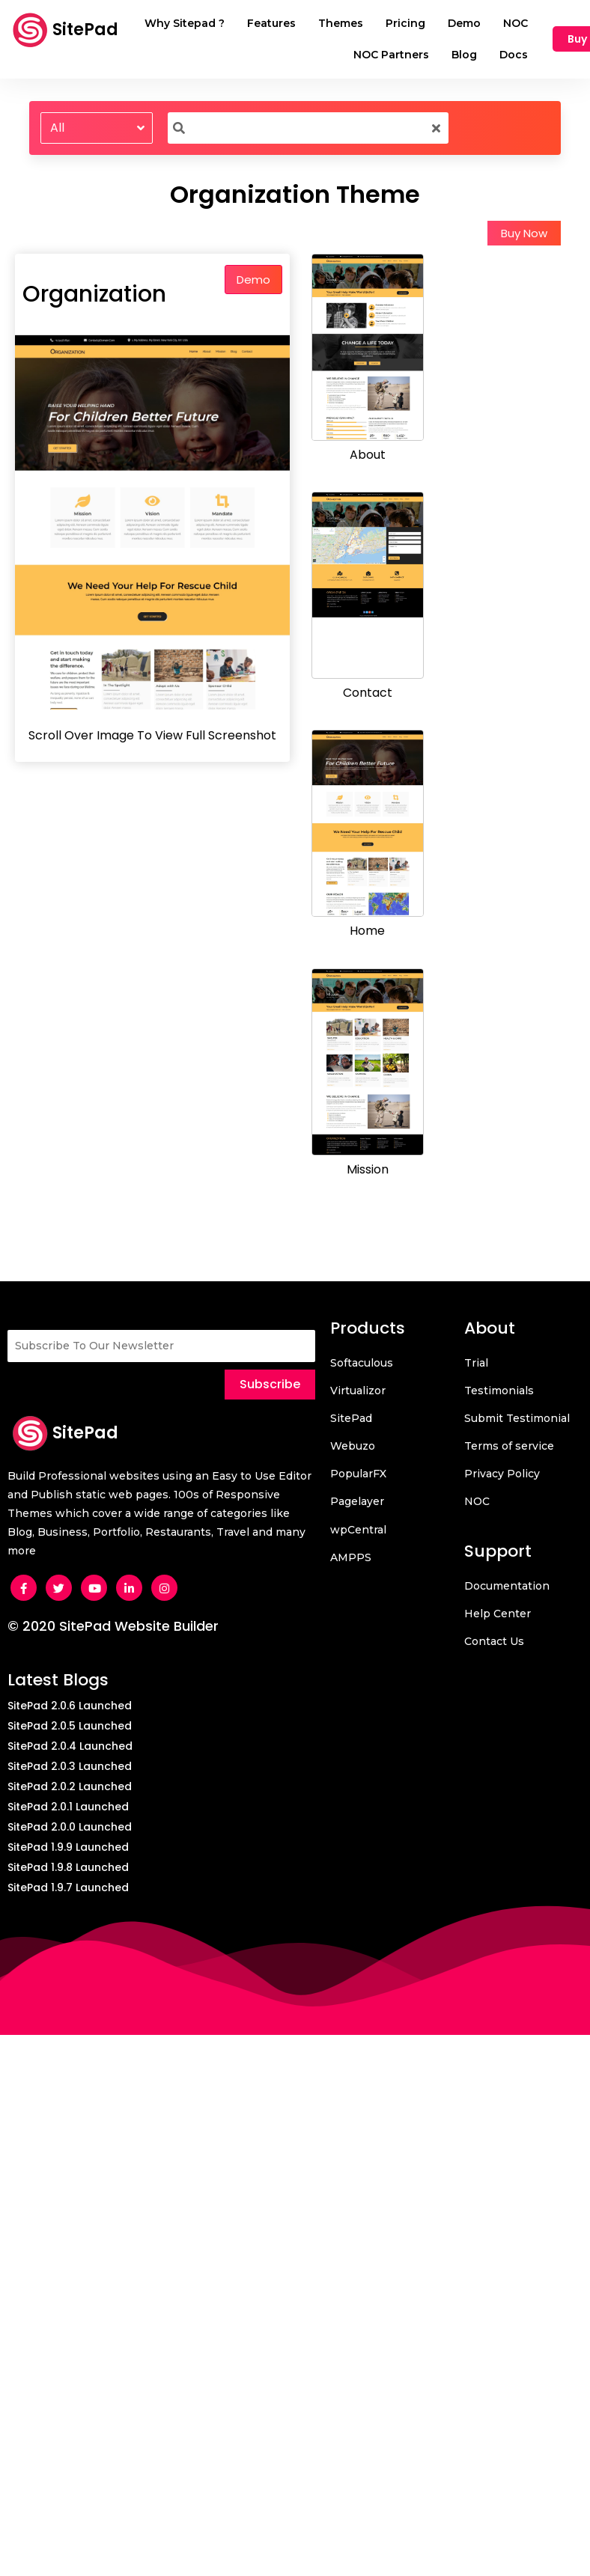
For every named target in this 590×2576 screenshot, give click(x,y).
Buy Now (524, 233)
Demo (253, 279)
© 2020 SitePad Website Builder (113, 1626)
